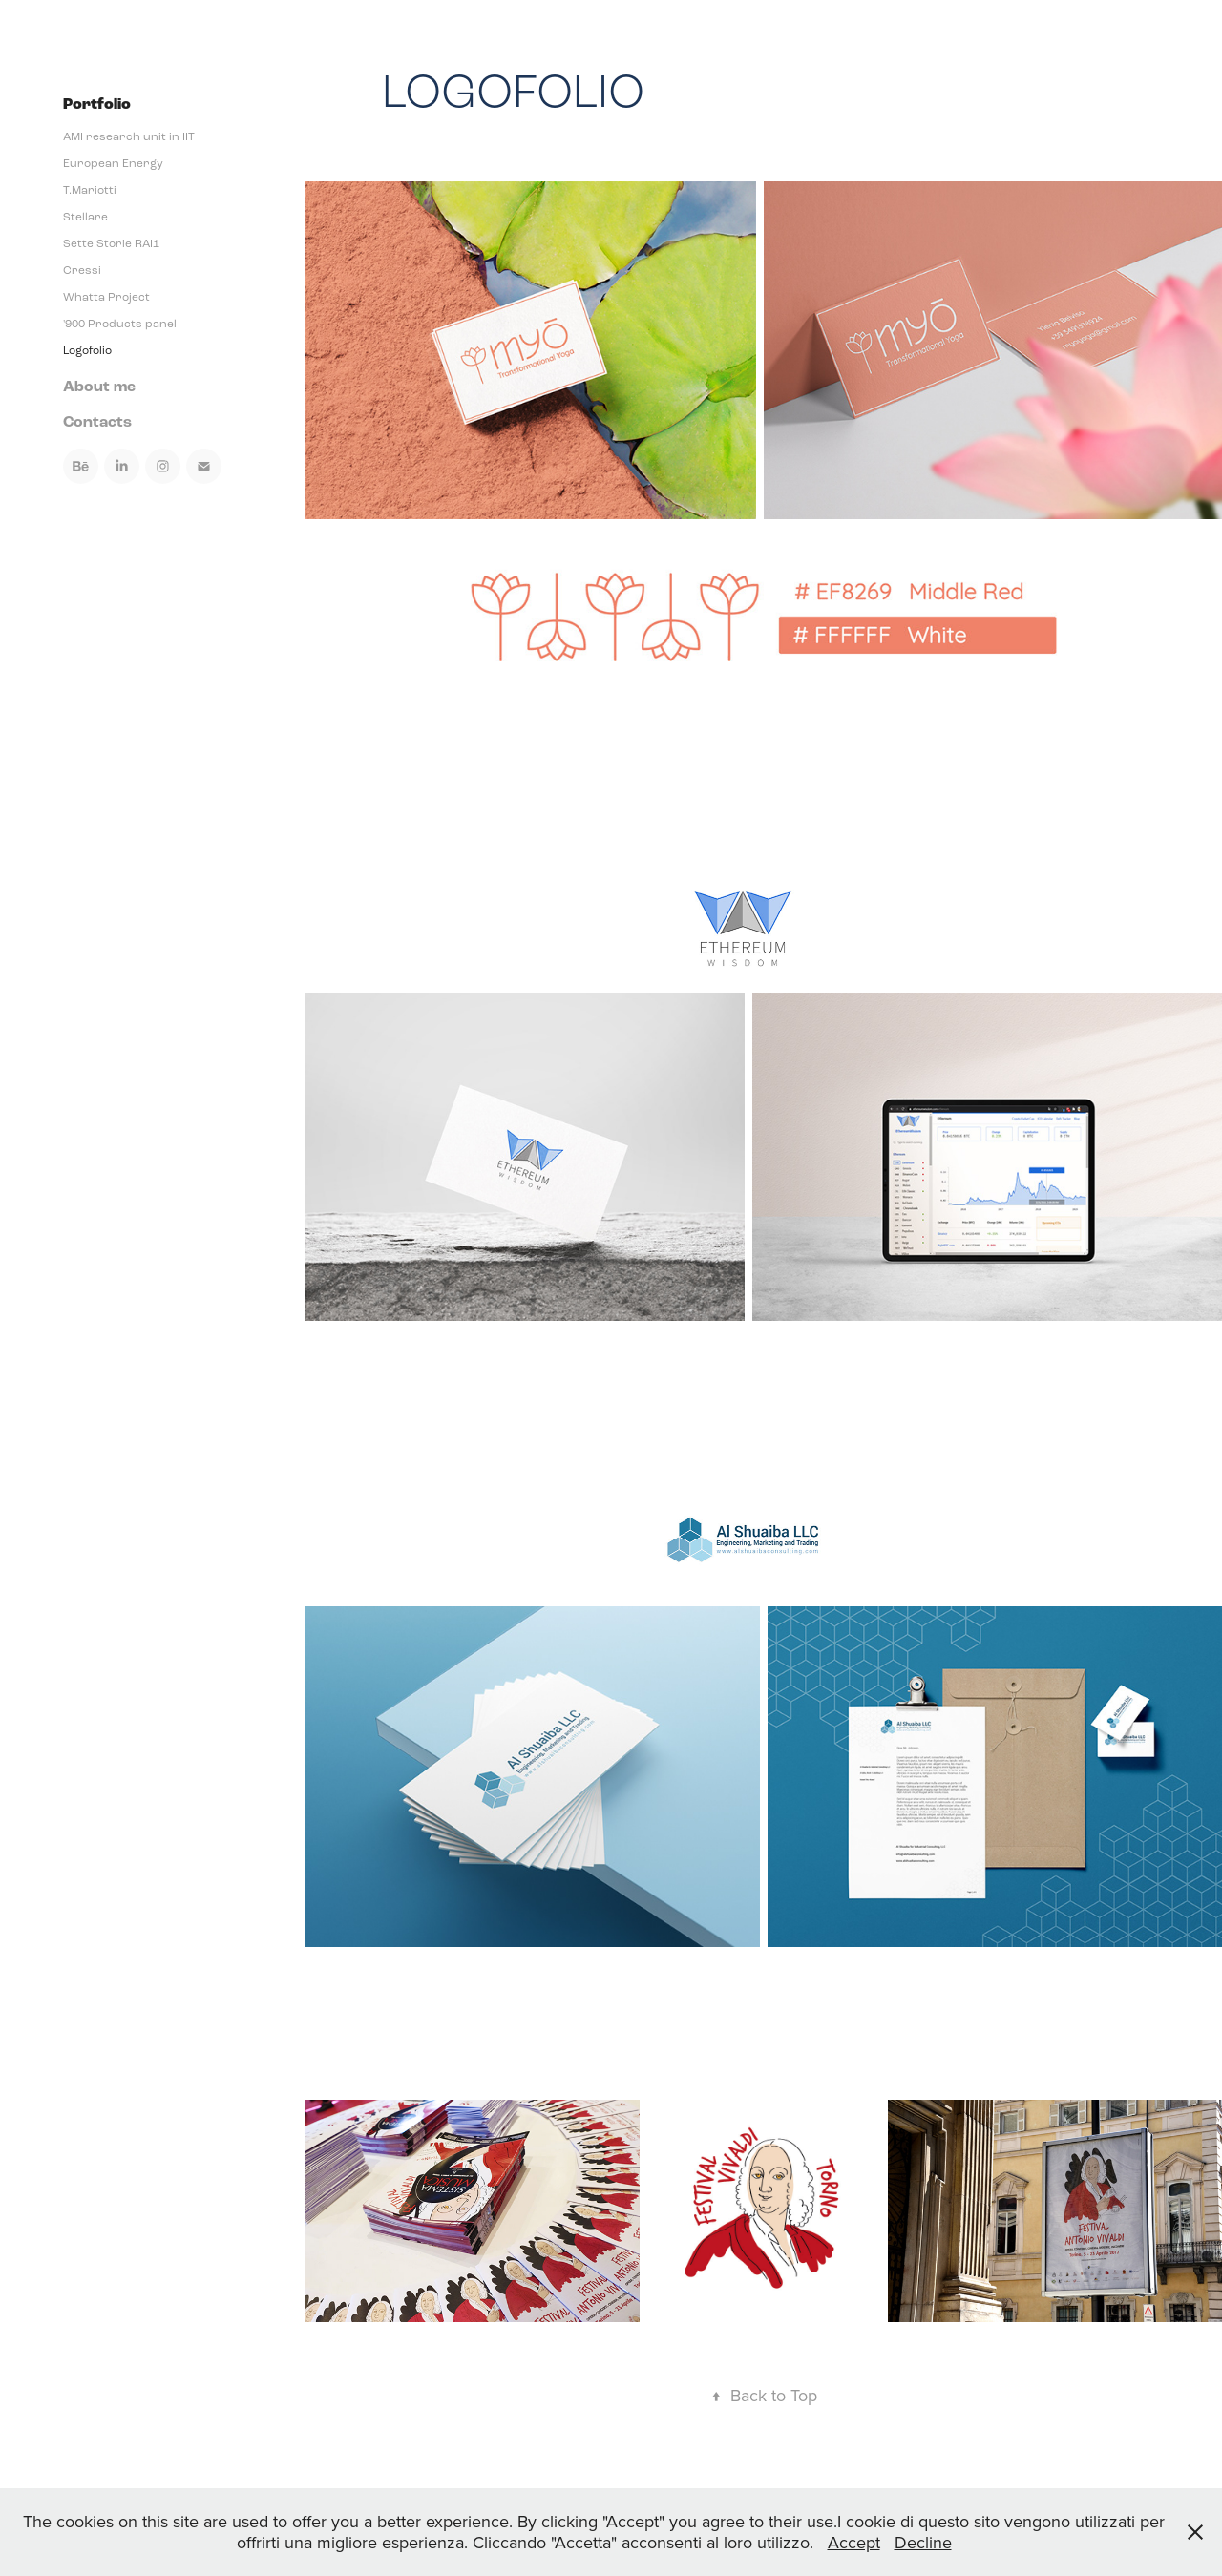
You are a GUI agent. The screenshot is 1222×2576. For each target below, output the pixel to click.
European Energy (113, 163)
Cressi (82, 270)
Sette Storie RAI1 (111, 243)
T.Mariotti (89, 190)
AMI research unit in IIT (129, 136)
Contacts (97, 421)
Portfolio (97, 104)
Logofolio (87, 350)
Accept (854, 2542)
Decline (923, 2542)
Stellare (85, 216)
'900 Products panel (120, 323)
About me (99, 386)
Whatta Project (106, 297)
